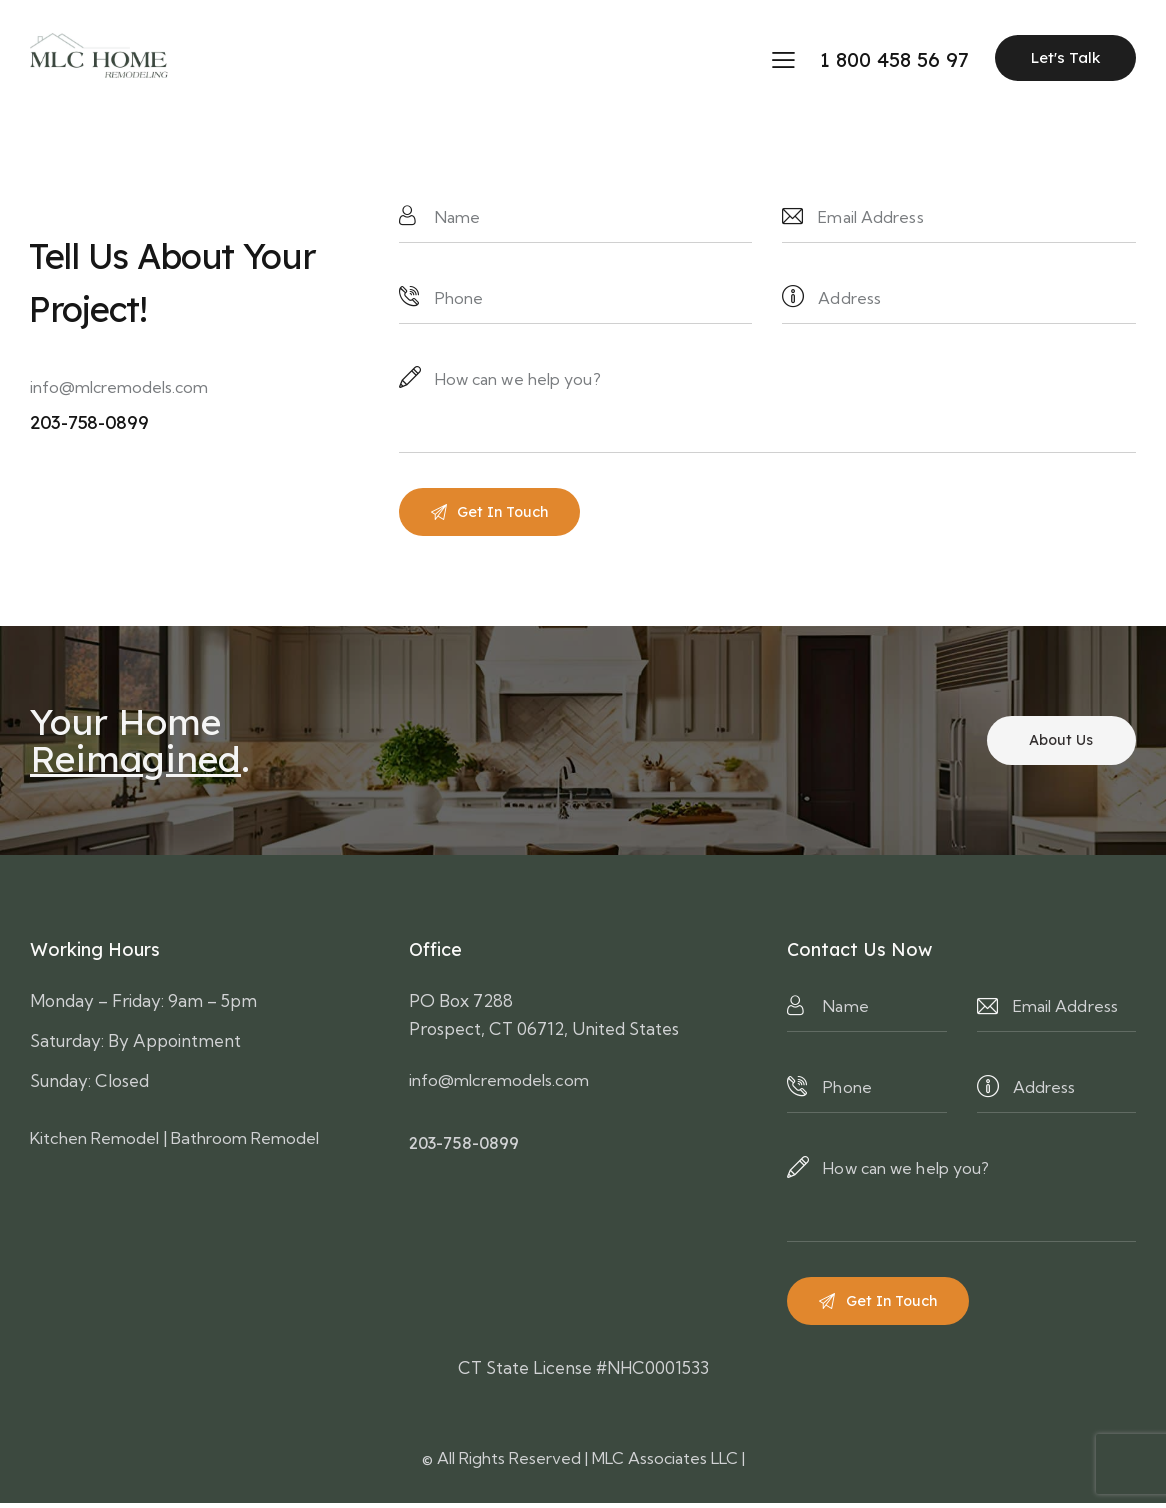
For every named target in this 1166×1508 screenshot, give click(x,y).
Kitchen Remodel (98, 1140)
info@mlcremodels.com (119, 387)
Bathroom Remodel (257, 1140)
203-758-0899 (465, 1146)
